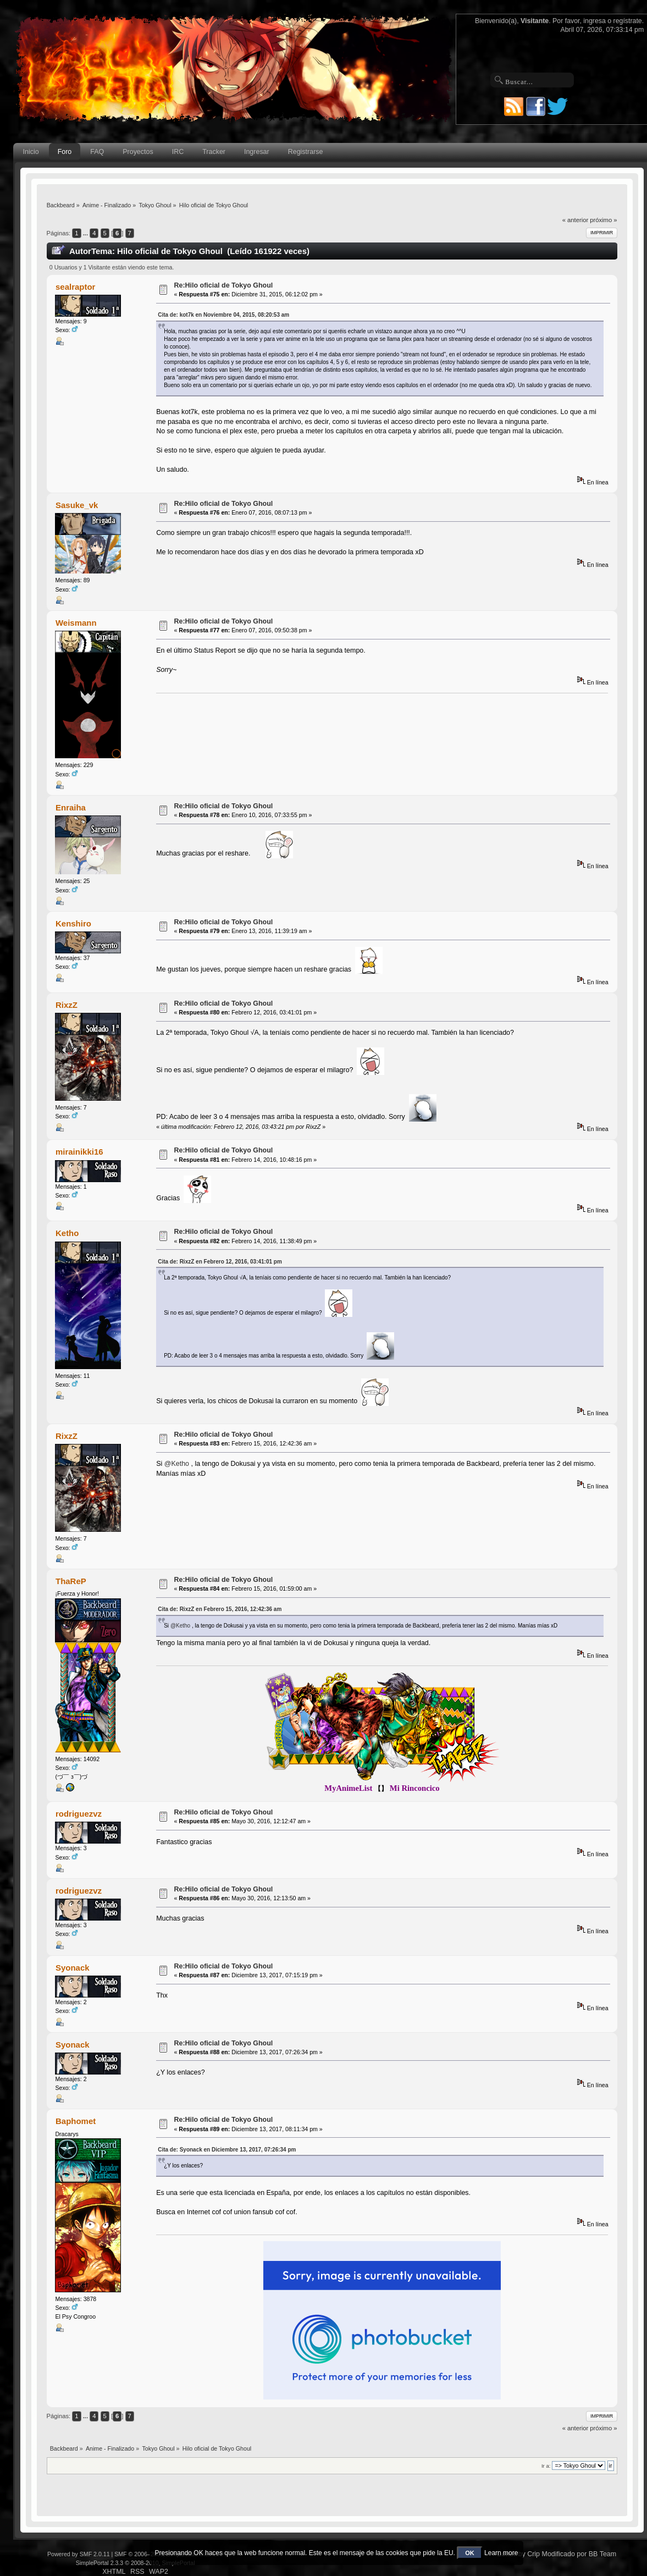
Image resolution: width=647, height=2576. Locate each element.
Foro (65, 152)
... (86, 233)
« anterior (575, 220)
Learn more (501, 2553)
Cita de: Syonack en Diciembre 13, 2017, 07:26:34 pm (227, 2150)
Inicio (31, 152)
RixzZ (67, 1005)
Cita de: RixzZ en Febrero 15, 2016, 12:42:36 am (219, 1609)
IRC (178, 152)
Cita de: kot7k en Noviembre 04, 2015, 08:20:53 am (223, 315)
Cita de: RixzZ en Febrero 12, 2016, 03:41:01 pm (220, 1262)
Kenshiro (73, 923)
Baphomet (76, 2121)
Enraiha (71, 807)
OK (469, 2553)
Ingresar (256, 152)
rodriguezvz (79, 1813)
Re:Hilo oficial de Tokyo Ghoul (223, 285)
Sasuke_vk (77, 505)
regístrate (627, 21)
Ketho (67, 1233)
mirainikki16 (79, 1151)
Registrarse (305, 152)
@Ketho (176, 1464)
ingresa (594, 21)
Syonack (73, 1967)
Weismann (76, 622)
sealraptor (75, 286)
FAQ (97, 152)
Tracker (213, 152)
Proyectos (138, 152)
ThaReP (71, 1581)
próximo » (603, 220)
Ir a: (545, 2466)
